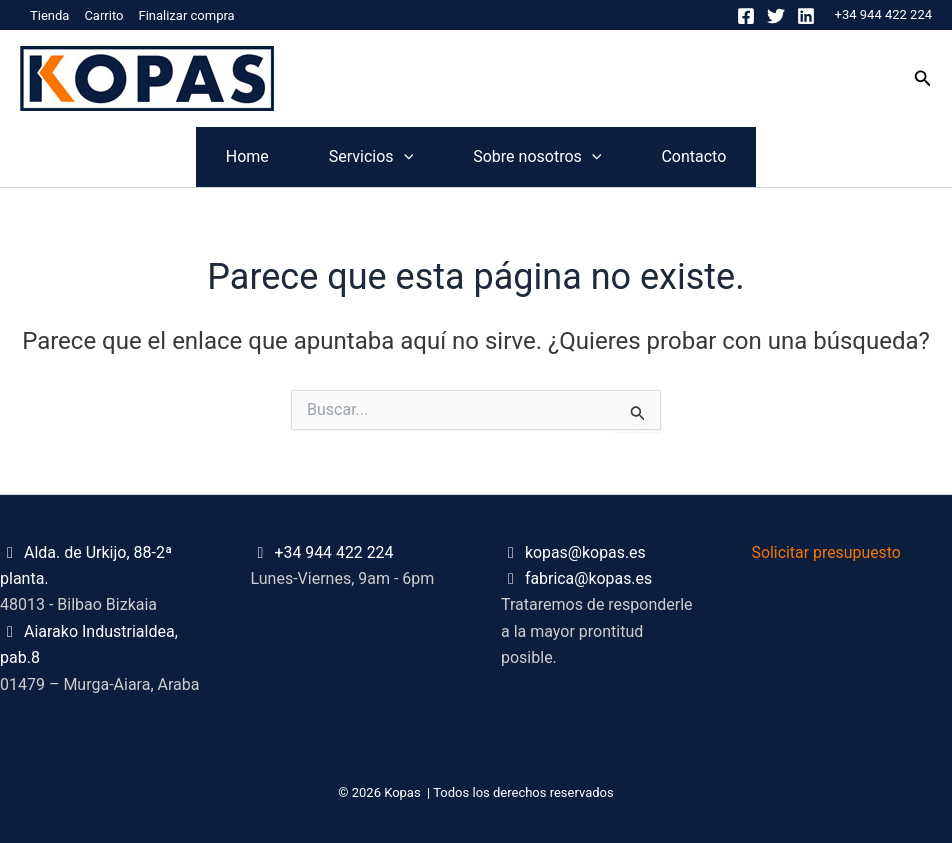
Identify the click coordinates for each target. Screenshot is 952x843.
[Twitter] (776, 16)
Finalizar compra (186, 15)
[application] (374, 157)
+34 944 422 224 (883, 14)
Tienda (49, 15)
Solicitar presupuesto (827, 552)
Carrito (103, 15)
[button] (923, 78)
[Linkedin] (806, 16)
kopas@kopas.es (586, 552)
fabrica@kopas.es (589, 578)
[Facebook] (746, 16)
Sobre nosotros (567, 157)
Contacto (783, 156)
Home (157, 156)
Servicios (341, 157)
